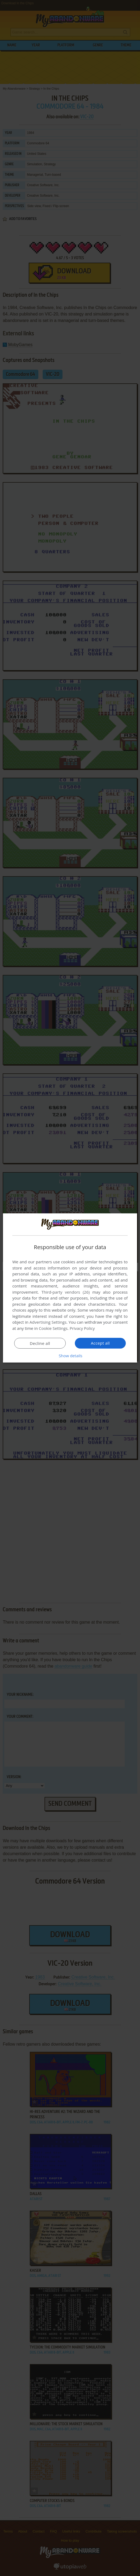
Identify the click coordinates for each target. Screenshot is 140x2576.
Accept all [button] (100, 1343)
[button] (70, 1356)
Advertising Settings (48, 1322)
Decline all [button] (40, 1343)
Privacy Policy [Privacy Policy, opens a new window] (82, 1328)
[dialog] (70, 1288)
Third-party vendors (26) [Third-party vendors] (65, 1292)
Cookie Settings (53, 1328)
